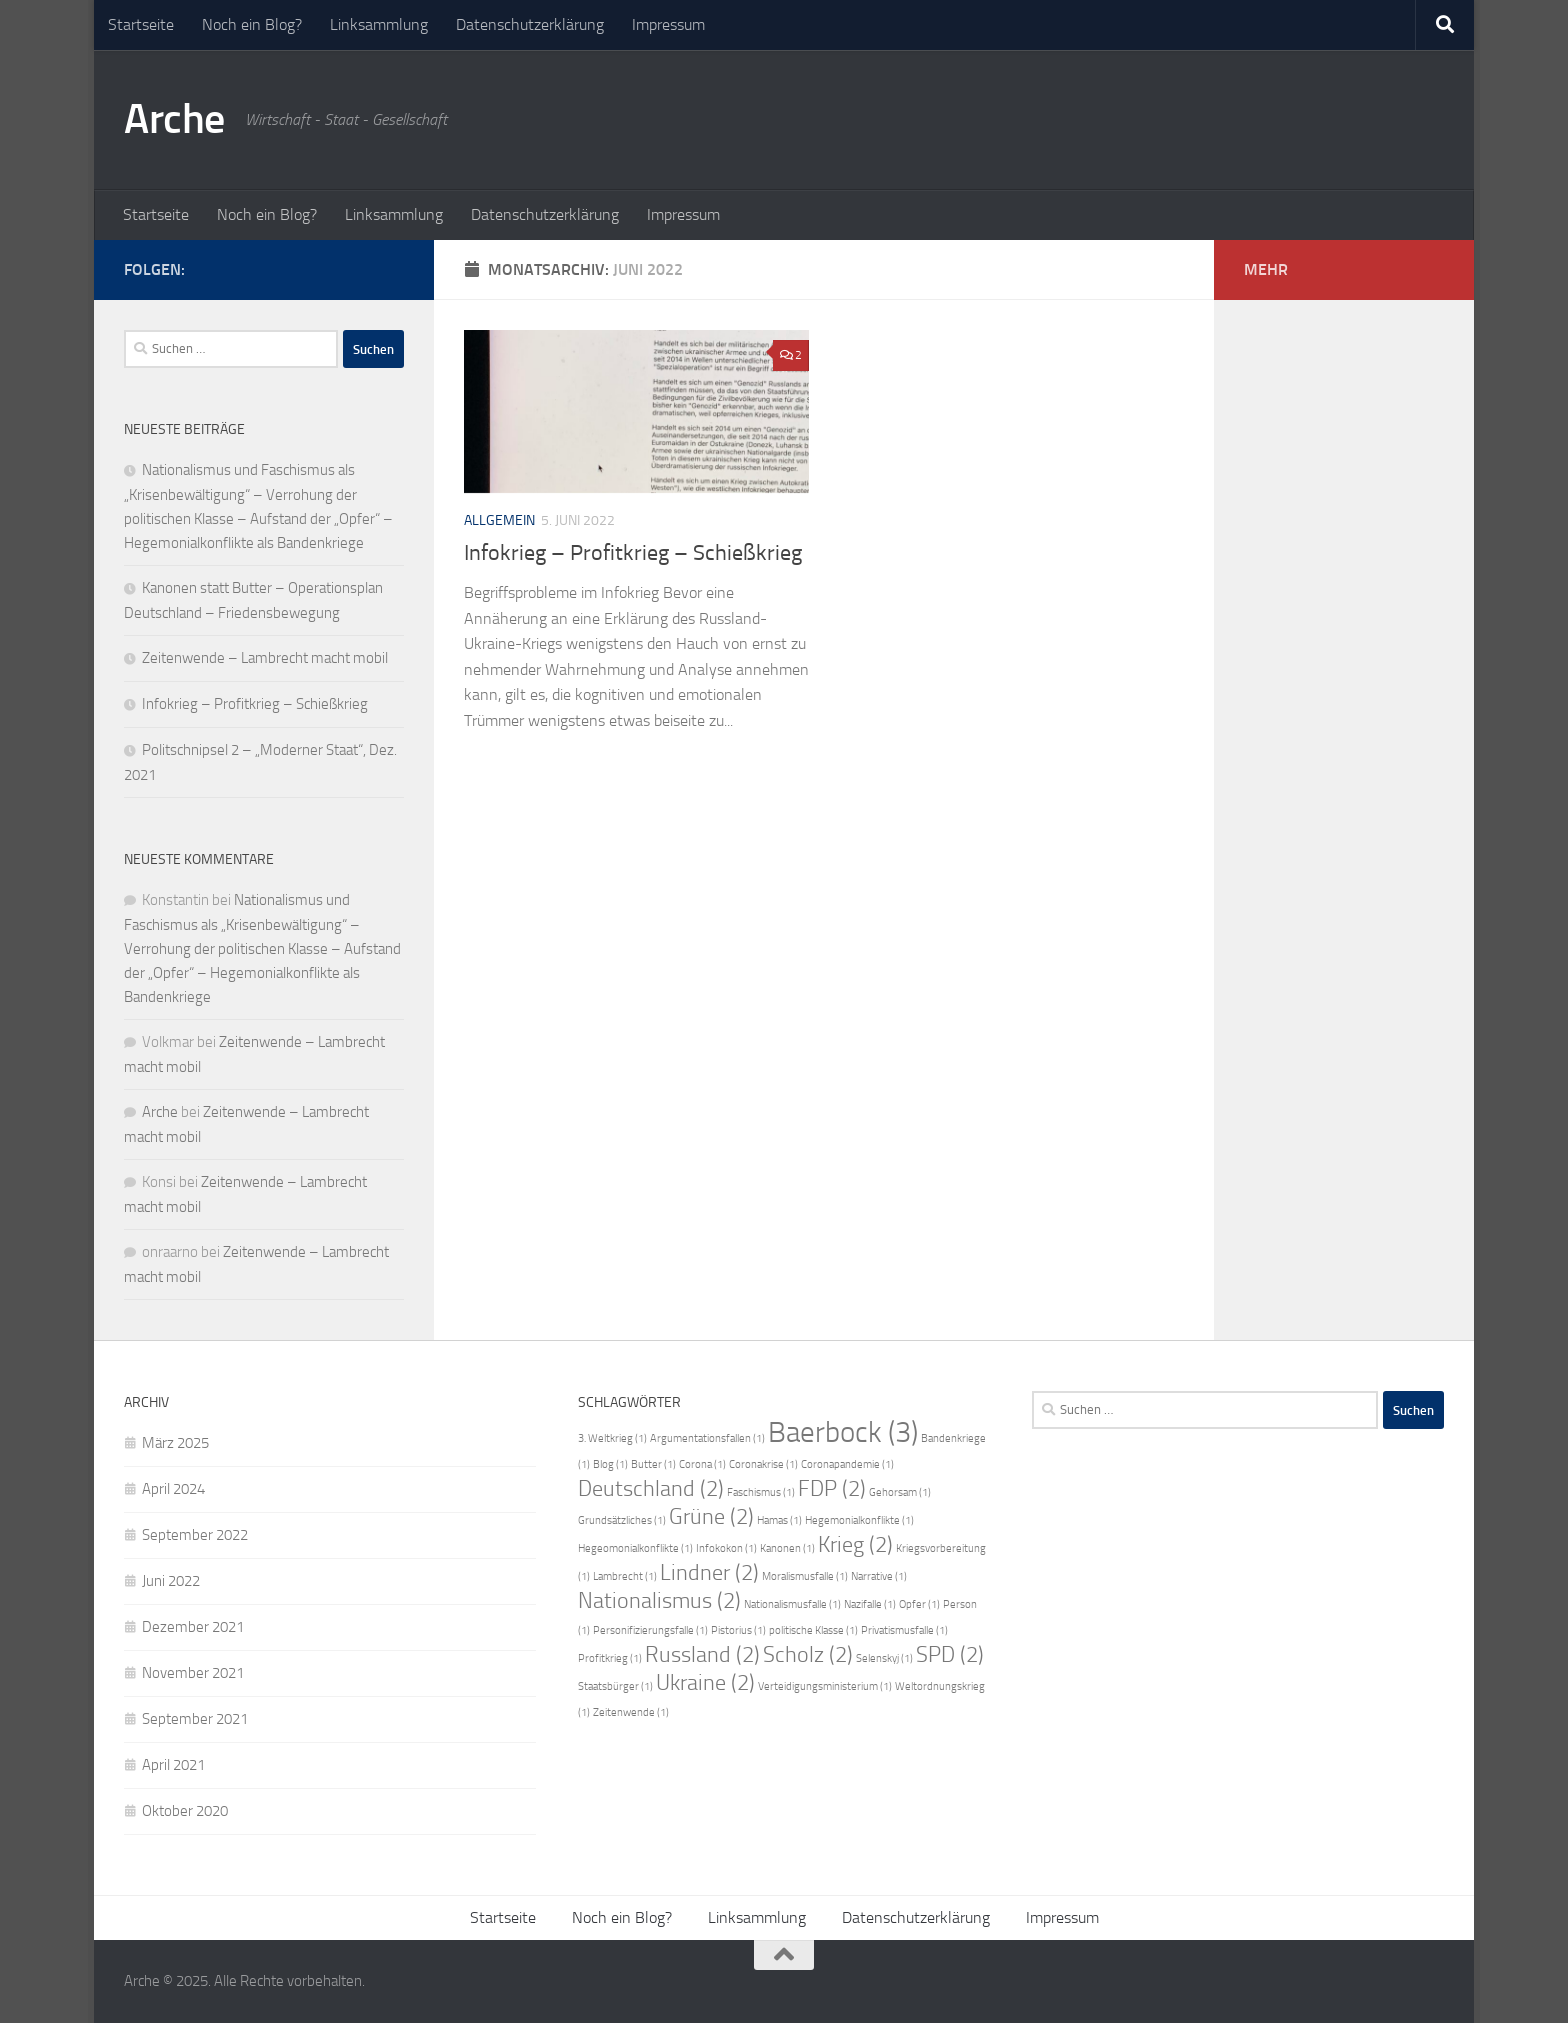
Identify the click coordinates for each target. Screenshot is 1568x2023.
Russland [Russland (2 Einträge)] (702, 1655)
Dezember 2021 (193, 1627)
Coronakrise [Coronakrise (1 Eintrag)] (763, 1464)
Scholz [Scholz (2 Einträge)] (808, 1655)
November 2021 (193, 1673)
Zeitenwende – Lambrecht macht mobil (265, 658)
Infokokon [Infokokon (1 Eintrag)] (726, 1548)
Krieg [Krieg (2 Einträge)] (855, 1545)
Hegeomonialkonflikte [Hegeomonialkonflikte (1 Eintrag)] (635, 1548)
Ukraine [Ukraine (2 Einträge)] (705, 1683)
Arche (174, 119)
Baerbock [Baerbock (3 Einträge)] (843, 1432)
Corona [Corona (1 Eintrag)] (702, 1464)
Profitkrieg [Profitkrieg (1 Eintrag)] (610, 1658)
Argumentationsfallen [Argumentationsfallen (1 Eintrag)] (707, 1438)
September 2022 (195, 1535)
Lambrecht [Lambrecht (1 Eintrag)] (625, 1576)
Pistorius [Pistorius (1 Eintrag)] (738, 1630)
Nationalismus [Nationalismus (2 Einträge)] (659, 1601)
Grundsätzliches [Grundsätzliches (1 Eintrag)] (622, 1520)
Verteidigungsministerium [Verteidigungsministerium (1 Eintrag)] (825, 1686)
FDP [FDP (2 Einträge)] (832, 1489)
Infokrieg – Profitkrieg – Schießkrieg (633, 553)
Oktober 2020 (185, 1811)
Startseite (141, 24)
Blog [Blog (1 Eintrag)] (610, 1464)
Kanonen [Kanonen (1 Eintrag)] (787, 1548)
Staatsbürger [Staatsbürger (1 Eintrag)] (615, 1686)
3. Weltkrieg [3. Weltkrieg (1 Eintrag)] (612, 1438)
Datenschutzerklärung (530, 24)
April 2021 (173, 1765)
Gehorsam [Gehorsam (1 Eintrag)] (900, 1492)
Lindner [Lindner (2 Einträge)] (709, 1573)
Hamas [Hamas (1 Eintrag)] (779, 1520)
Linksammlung (379, 24)
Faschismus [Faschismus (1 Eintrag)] (761, 1492)
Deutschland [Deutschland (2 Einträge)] (651, 1489)
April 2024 (173, 1489)
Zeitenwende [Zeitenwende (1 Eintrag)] (631, 1712)
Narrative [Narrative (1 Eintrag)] (879, 1576)
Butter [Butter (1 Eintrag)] (653, 1464)
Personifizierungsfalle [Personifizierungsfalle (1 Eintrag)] (650, 1630)
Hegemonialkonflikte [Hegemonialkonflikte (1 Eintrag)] (859, 1520)
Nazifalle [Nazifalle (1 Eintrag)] (870, 1604)
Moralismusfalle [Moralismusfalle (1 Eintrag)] (805, 1576)
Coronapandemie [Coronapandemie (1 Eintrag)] (847, 1464)
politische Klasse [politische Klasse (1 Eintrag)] (813, 1630)
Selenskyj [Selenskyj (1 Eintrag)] (884, 1658)
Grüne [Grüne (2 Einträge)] (711, 1517)
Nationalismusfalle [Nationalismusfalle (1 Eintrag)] (792, 1604)
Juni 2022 (171, 1581)
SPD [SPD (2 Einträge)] (950, 1655)
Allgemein (499, 520)
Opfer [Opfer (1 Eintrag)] (919, 1604)
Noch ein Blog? (252, 24)
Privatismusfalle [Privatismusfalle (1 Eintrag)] (904, 1630)
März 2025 (175, 1443)
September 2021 (195, 1719)
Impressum (668, 24)
